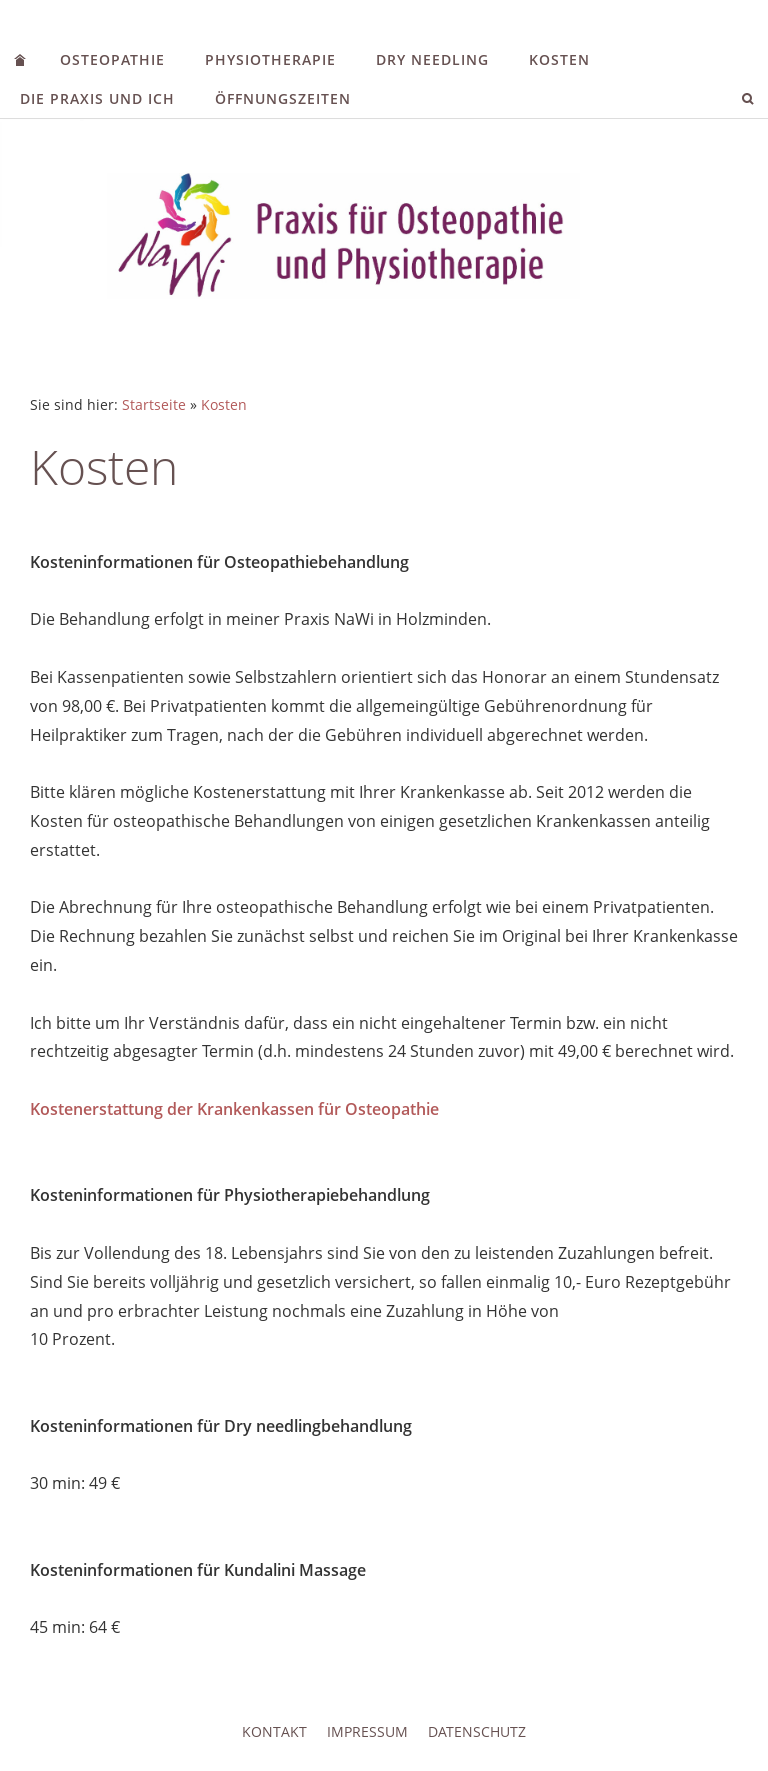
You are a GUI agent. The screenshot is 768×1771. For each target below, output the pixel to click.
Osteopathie (112, 59)
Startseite (154, 404)
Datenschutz (477, 1731)
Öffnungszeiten (283, 98)
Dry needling (432, 59)
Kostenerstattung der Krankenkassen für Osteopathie (234, 1109)
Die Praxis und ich (97, 98)
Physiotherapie (270, 59)
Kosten (559, 59)
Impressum (367, 1731)
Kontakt (274, 1731)
